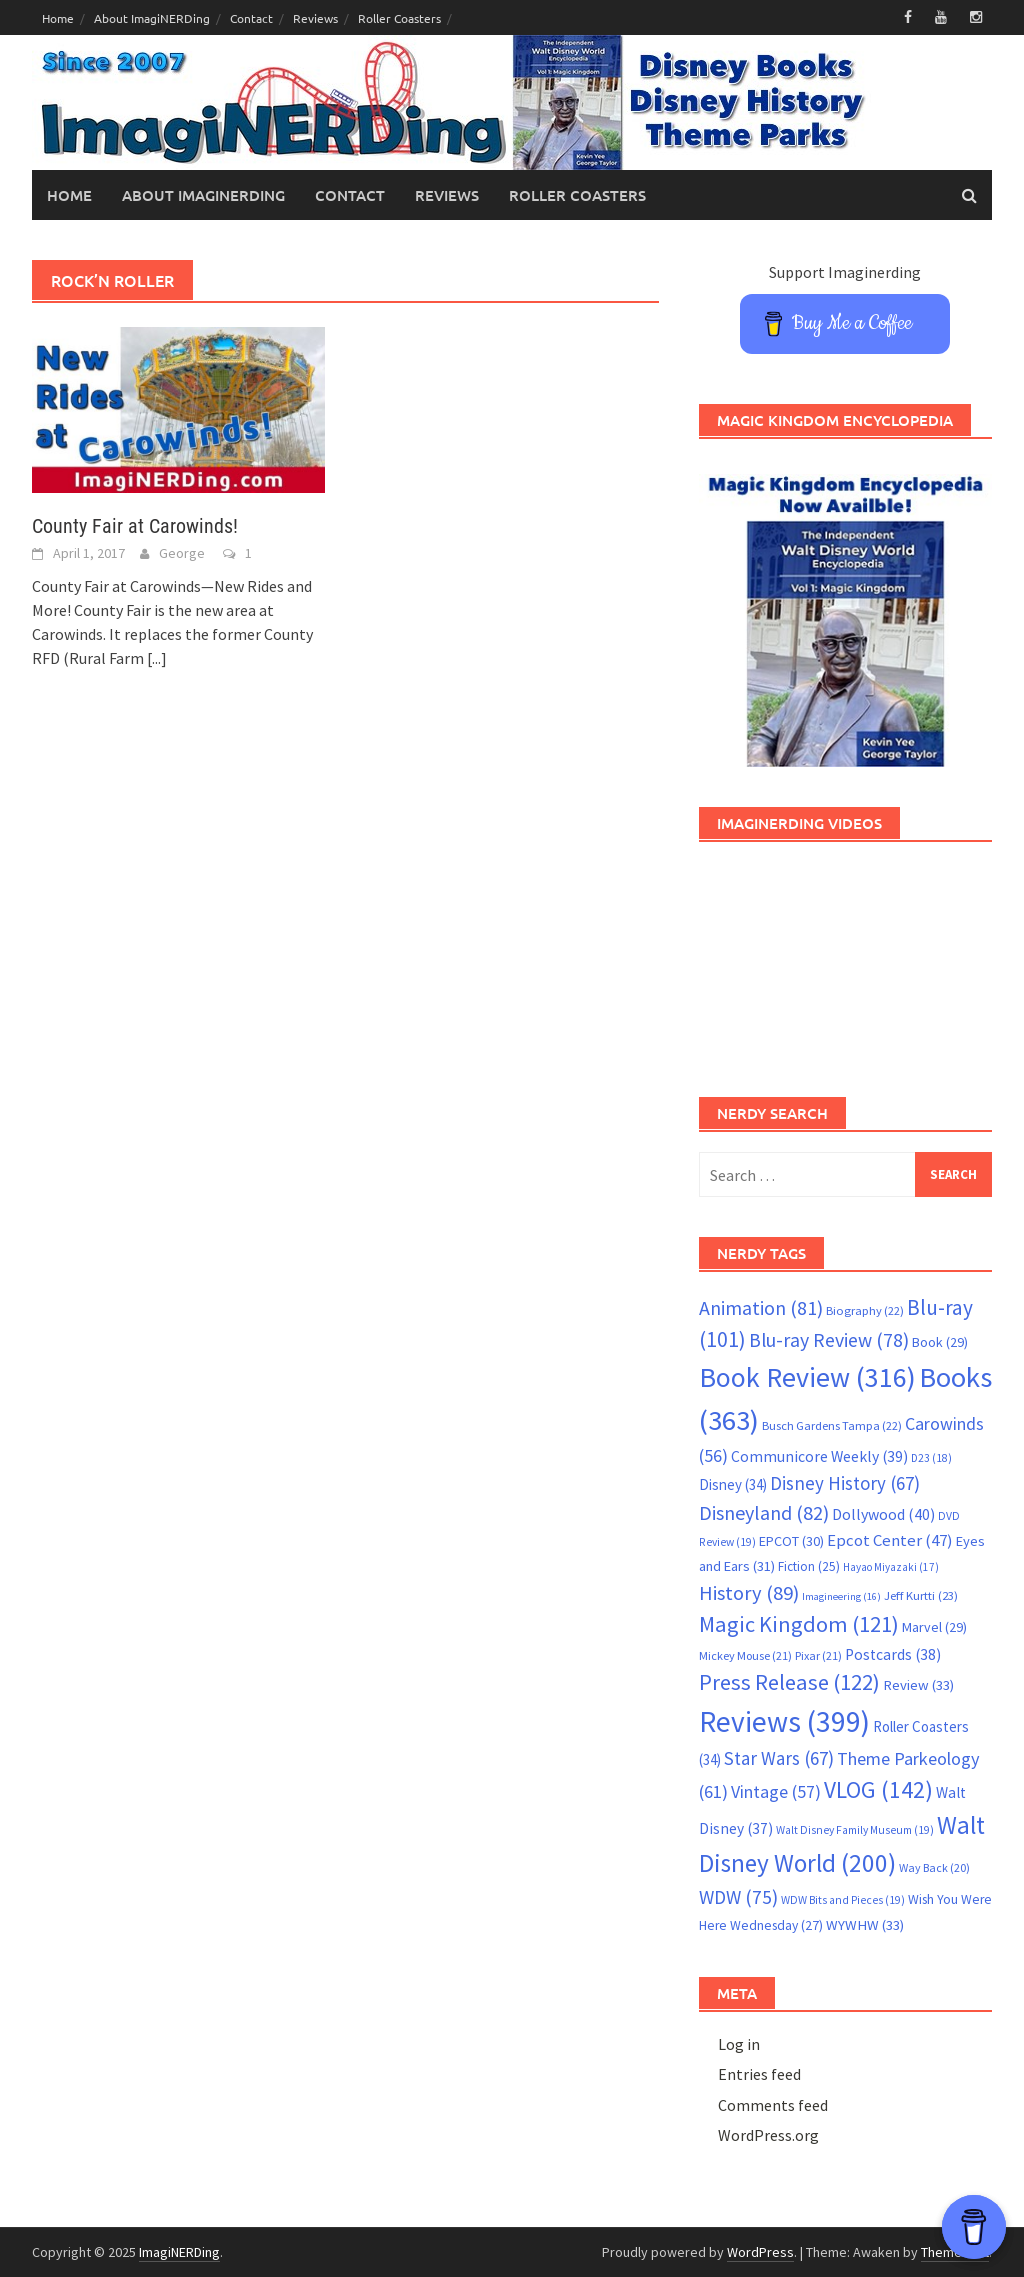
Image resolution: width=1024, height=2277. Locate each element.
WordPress (760, 2252)
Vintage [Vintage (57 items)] (776, 1791)
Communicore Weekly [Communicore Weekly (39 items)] (819, 1456)
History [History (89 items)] (749, 1593)
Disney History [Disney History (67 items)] (845, 1483)
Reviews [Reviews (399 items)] (784, 1721)
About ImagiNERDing (152, 18)
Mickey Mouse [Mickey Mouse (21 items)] (745, 1655)
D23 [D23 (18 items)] (931, 1458)
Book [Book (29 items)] (940, 1342)
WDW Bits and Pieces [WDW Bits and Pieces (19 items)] (843, 1900)
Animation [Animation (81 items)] (761, 1307)
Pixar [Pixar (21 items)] (818, 1655)
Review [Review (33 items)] (918, 1684)
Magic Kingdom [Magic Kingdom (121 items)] (799, 1624)
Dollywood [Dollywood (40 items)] (883, 1514)
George (182, 553)
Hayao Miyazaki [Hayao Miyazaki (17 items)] (891, 1567)
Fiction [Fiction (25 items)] (809, 1566)
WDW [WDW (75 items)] (738, 1897)
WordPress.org (768, 2135)
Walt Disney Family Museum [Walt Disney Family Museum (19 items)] (855, 1830)
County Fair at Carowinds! (135, 526)
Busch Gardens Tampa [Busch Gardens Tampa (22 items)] (832, 1425)
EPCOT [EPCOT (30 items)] (791, 1541)
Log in (739, 2044)
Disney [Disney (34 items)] (733, 1484)
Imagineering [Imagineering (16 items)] (841, 1596)
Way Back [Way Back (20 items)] (934, 1867)
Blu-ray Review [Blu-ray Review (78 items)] (829, 1340)
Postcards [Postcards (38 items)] (893, 1654)
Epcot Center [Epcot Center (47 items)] (890, 1540)
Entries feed (759, 2074)
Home (58, 18)
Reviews (315, 18)
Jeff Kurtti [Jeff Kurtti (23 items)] (921, 1595)
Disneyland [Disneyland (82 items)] (764, 1512)
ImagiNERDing (179, 2252)
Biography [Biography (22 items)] (865, 1310)
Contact (251, 18)
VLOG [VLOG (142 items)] (878, 1789)
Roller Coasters (399, 18)
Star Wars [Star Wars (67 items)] (779, 1758)
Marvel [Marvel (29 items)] (934, 1627)
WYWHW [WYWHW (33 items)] (865, 1924)
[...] (157, 658)
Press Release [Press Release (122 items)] (789, 1682)
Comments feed (773, 2105)
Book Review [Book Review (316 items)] (807, 1377)
